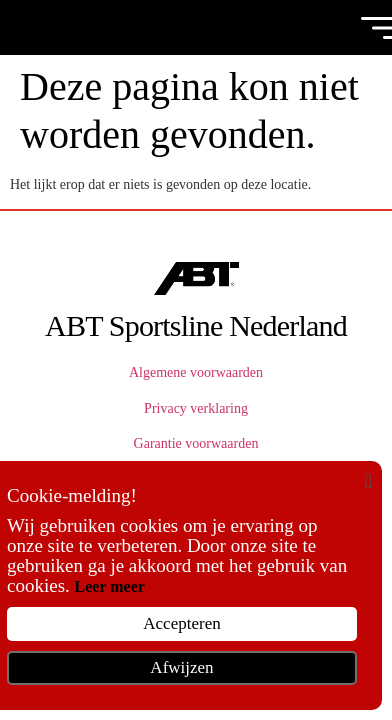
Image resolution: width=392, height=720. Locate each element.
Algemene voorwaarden (196, 372)
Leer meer (110, 586)
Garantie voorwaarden (196, 443)
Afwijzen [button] (181, 667)
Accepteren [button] (181, 623)
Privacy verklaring (196, 408)
